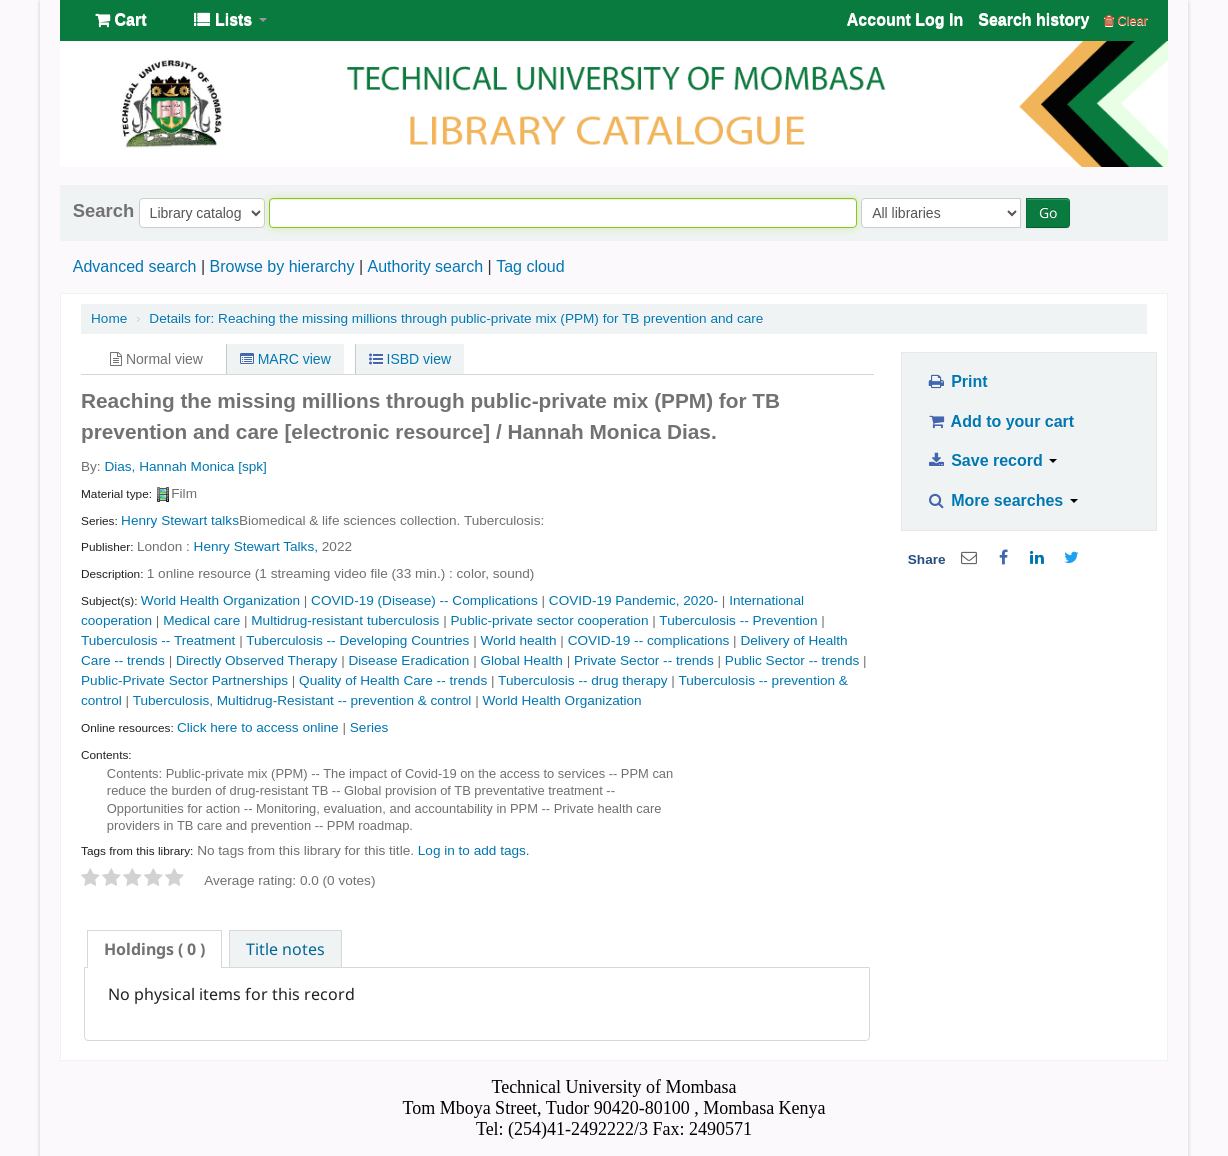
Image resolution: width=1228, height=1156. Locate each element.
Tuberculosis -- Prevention (738, 620)
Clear (1126, 20)
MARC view (285, 359)
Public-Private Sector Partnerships (184, 680)
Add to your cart (1000, 421)
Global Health (521, 660)
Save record (991, 460)
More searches (1002, 500)
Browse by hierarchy (281, 266)
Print (956, 381)
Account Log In (905, 19)
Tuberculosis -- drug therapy (583, 680)
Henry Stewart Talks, (256, 546)
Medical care (201, 620)
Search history (1033, 19)
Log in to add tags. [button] (474, 850)
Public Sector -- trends (792, 660)
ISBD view (410, 359)
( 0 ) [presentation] (154, 949)
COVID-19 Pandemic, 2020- (633, 600)
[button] (120, 20)
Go (1048, 212)
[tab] (154, 949)
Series (369, 727)
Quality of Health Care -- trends (393, 680)
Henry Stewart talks (180, 520)
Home (109, 318)
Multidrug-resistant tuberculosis (345, 620)
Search (103, 211)
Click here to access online (258, 727)
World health (518, 640)
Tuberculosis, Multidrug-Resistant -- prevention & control (302, 700)
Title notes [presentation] (285, 949)
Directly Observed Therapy (256, 660)
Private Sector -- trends (644, 660)
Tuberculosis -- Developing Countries (357, 640)
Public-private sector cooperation (550, 620)
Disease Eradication (408, 660)
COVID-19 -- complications (649, 640)
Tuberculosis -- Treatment (158, 640)
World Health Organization (220, 600)
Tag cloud (530, 266)
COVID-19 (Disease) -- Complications (424, 600)
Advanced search (135, 266)
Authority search (425, 266)
